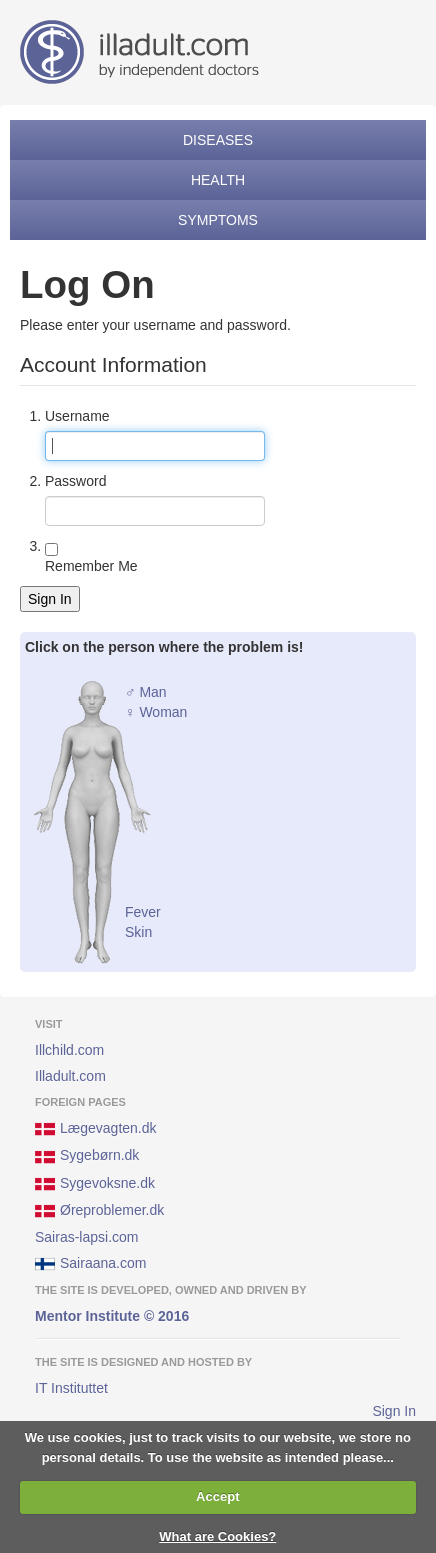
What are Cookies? (217, 1536)
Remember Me (91, 566)
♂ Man (146, 692)
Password (75, 481)
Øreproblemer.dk (99, 1211)
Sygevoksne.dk (95, 1184)
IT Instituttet (71, 1388)
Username (77, 416)
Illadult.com (70, 1076)
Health (218, 180)
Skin (138, 932)
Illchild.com (69, 1050)
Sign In (50, 599)
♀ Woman (156, 712)
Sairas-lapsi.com (86, 1237)
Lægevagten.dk (96, 1129)
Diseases (218, 140)
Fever (143, 912)
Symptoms (218, 220)
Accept (217, 1496)
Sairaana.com (90, 1264)
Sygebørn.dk (87, 1157)
